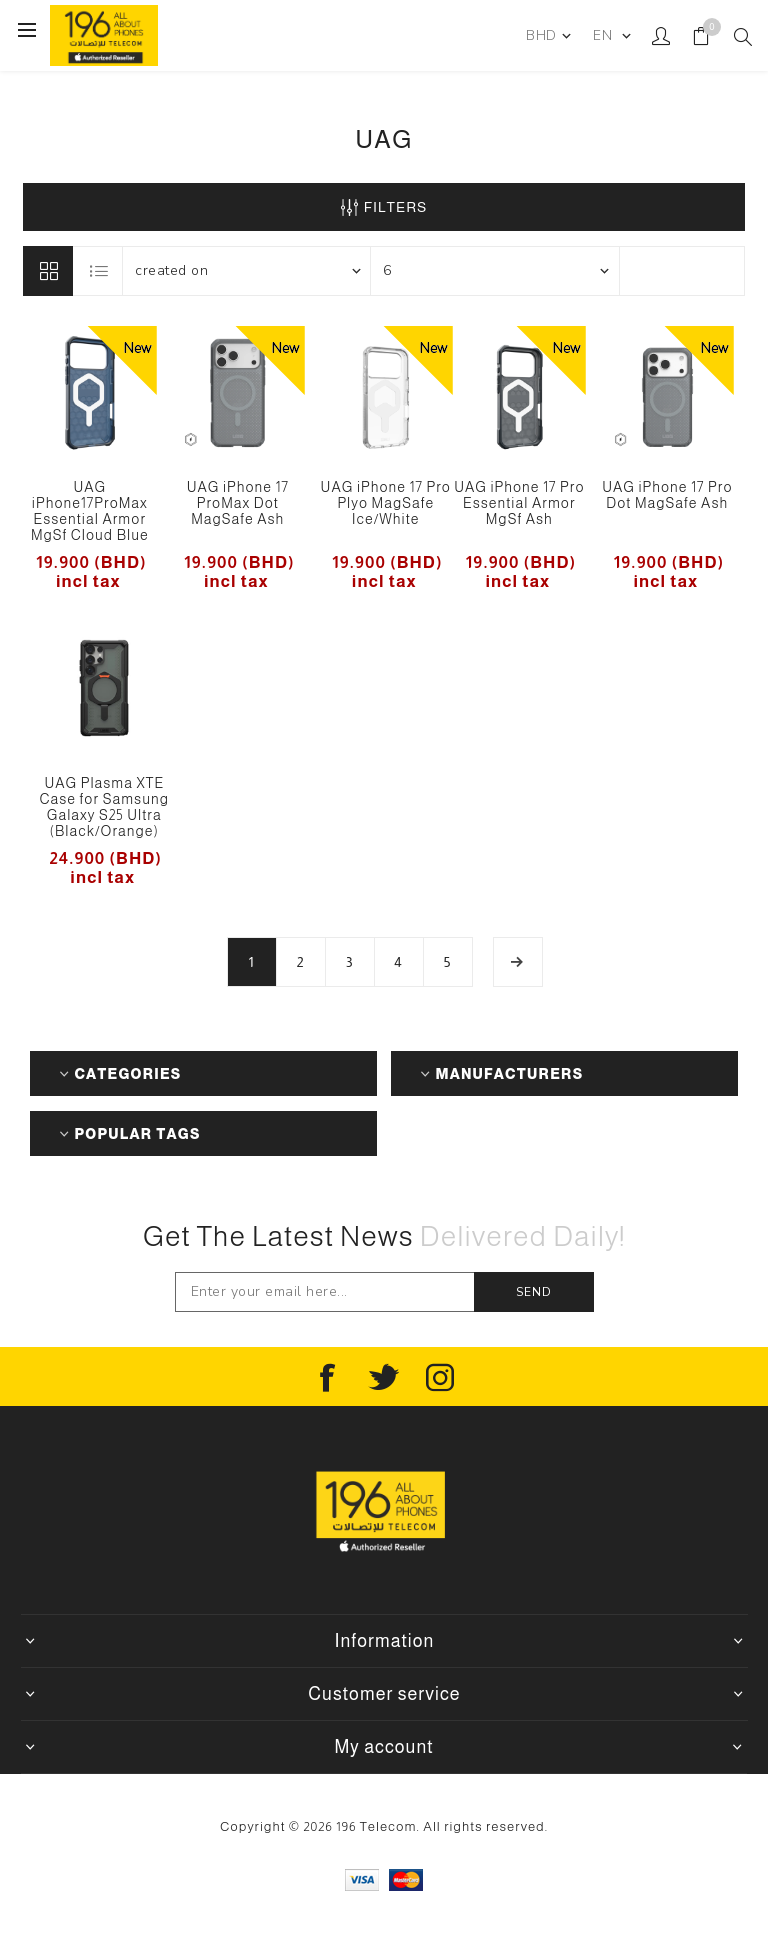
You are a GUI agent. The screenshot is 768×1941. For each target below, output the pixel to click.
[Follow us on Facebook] (328, 1378)
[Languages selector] (611, 36)
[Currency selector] (547, 36)
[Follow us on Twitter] (384, 1378)
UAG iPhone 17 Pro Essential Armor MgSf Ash (519, 503)
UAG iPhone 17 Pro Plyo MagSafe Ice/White (386, 503)
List (99, 271)
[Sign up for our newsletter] (325, 1292)
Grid (48, 271)
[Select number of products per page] (495, 271)
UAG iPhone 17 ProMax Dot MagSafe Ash (238, 503)
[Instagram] (440, 1378)
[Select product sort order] (247, 271)
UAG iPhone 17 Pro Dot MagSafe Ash (667, 495)
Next (518, 962)
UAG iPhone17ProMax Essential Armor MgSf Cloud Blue (90, 511)
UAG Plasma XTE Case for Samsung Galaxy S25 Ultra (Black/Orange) (104, 807)
